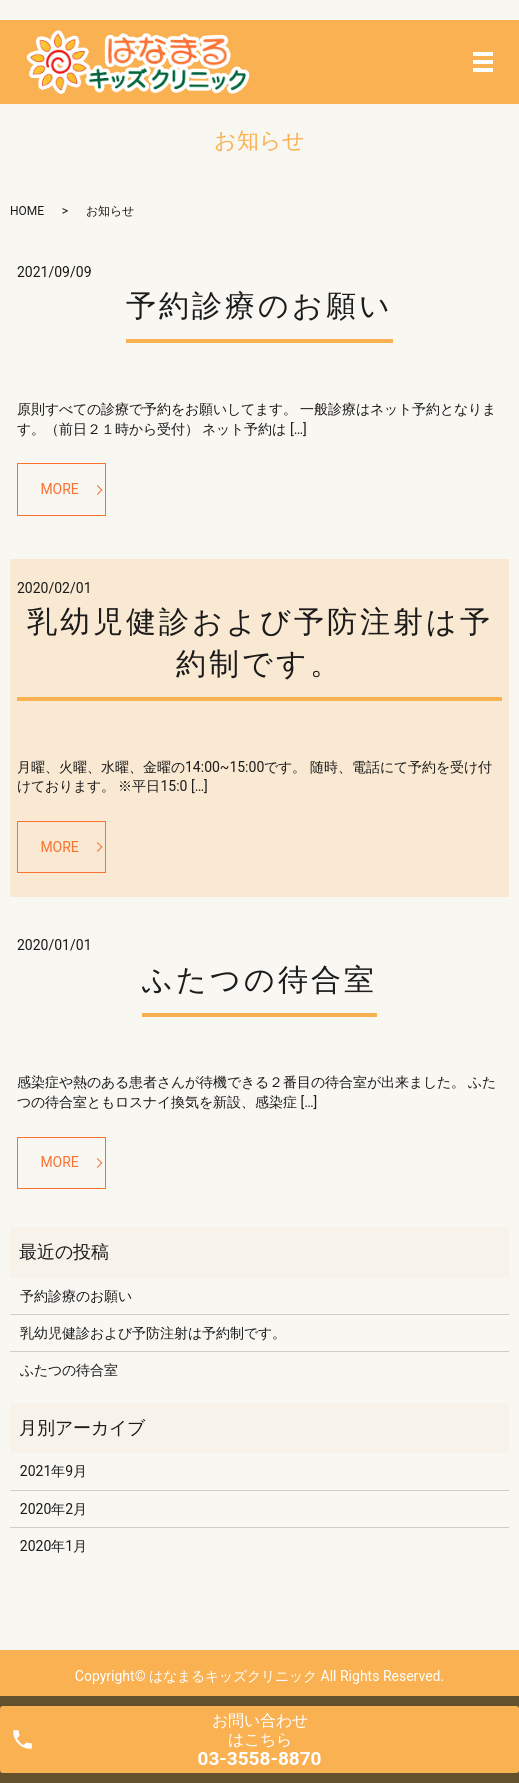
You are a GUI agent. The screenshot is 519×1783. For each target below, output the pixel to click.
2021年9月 (53, 1471)
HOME (27, 211)
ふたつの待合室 (259, 979)
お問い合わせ (260, 1740)
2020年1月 (53, 1546)
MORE (59, 489)
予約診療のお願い (259, 305)
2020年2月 (53, 1509)
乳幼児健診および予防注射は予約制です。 (153, 1333)
